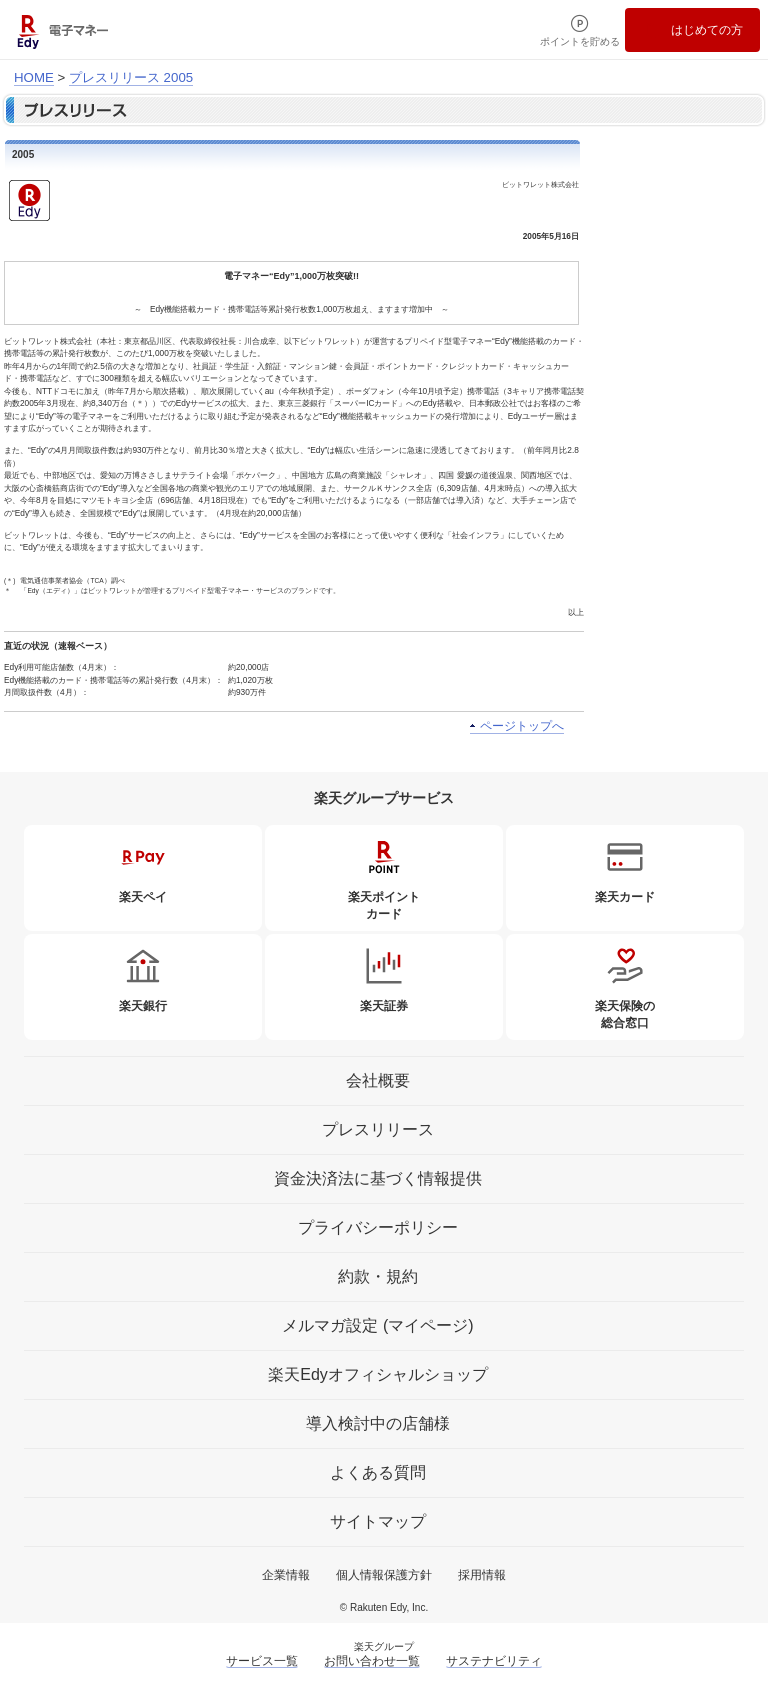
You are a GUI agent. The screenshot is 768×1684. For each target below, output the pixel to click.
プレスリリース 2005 (131, 77)
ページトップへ (522, 726)
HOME (34, 77)
